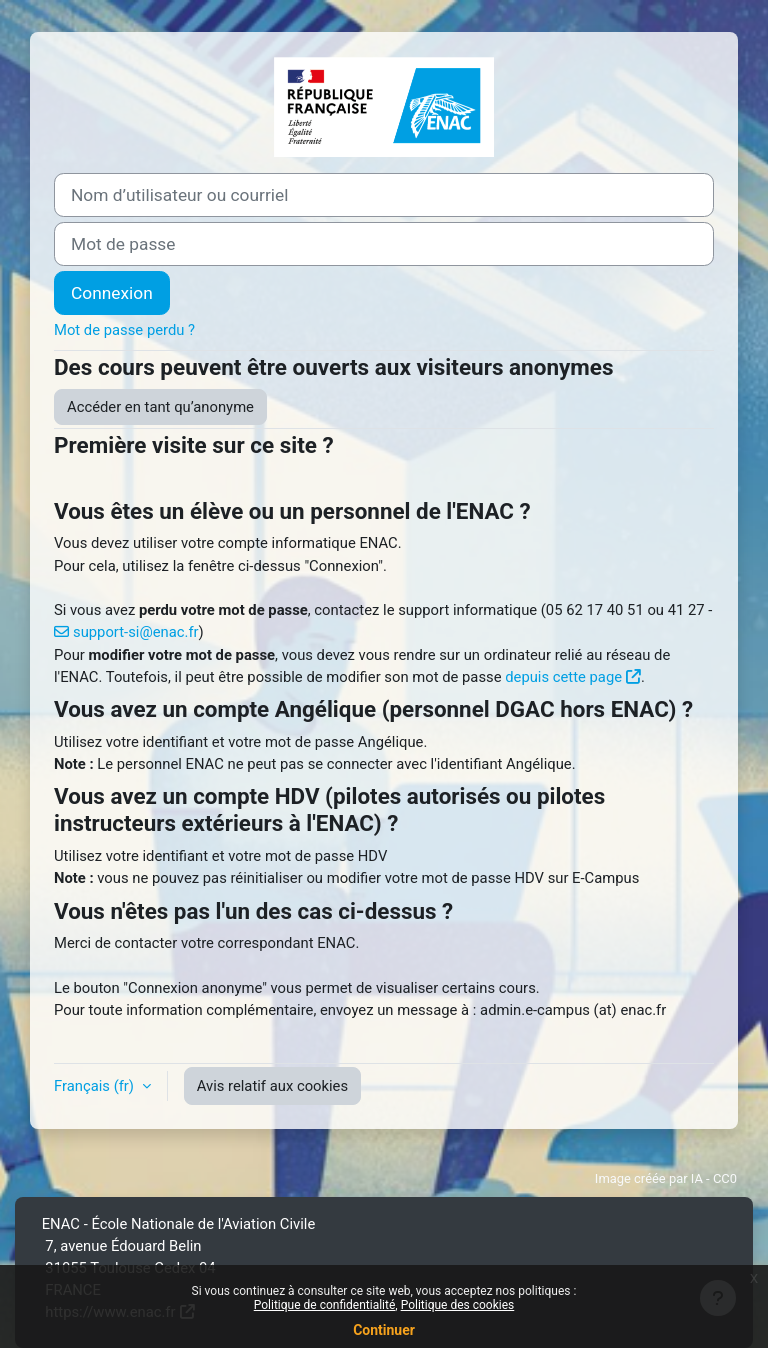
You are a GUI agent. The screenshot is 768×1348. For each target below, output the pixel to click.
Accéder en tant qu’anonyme (160, 407)
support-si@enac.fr (136, 632)
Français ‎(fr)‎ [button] (96, 1086)
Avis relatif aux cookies (272, 1086)
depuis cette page (563, 677)
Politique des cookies (458, 1305)
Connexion (112, 293)
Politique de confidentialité (325, 1305)
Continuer (384, 1330)
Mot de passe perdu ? (124, 330)
